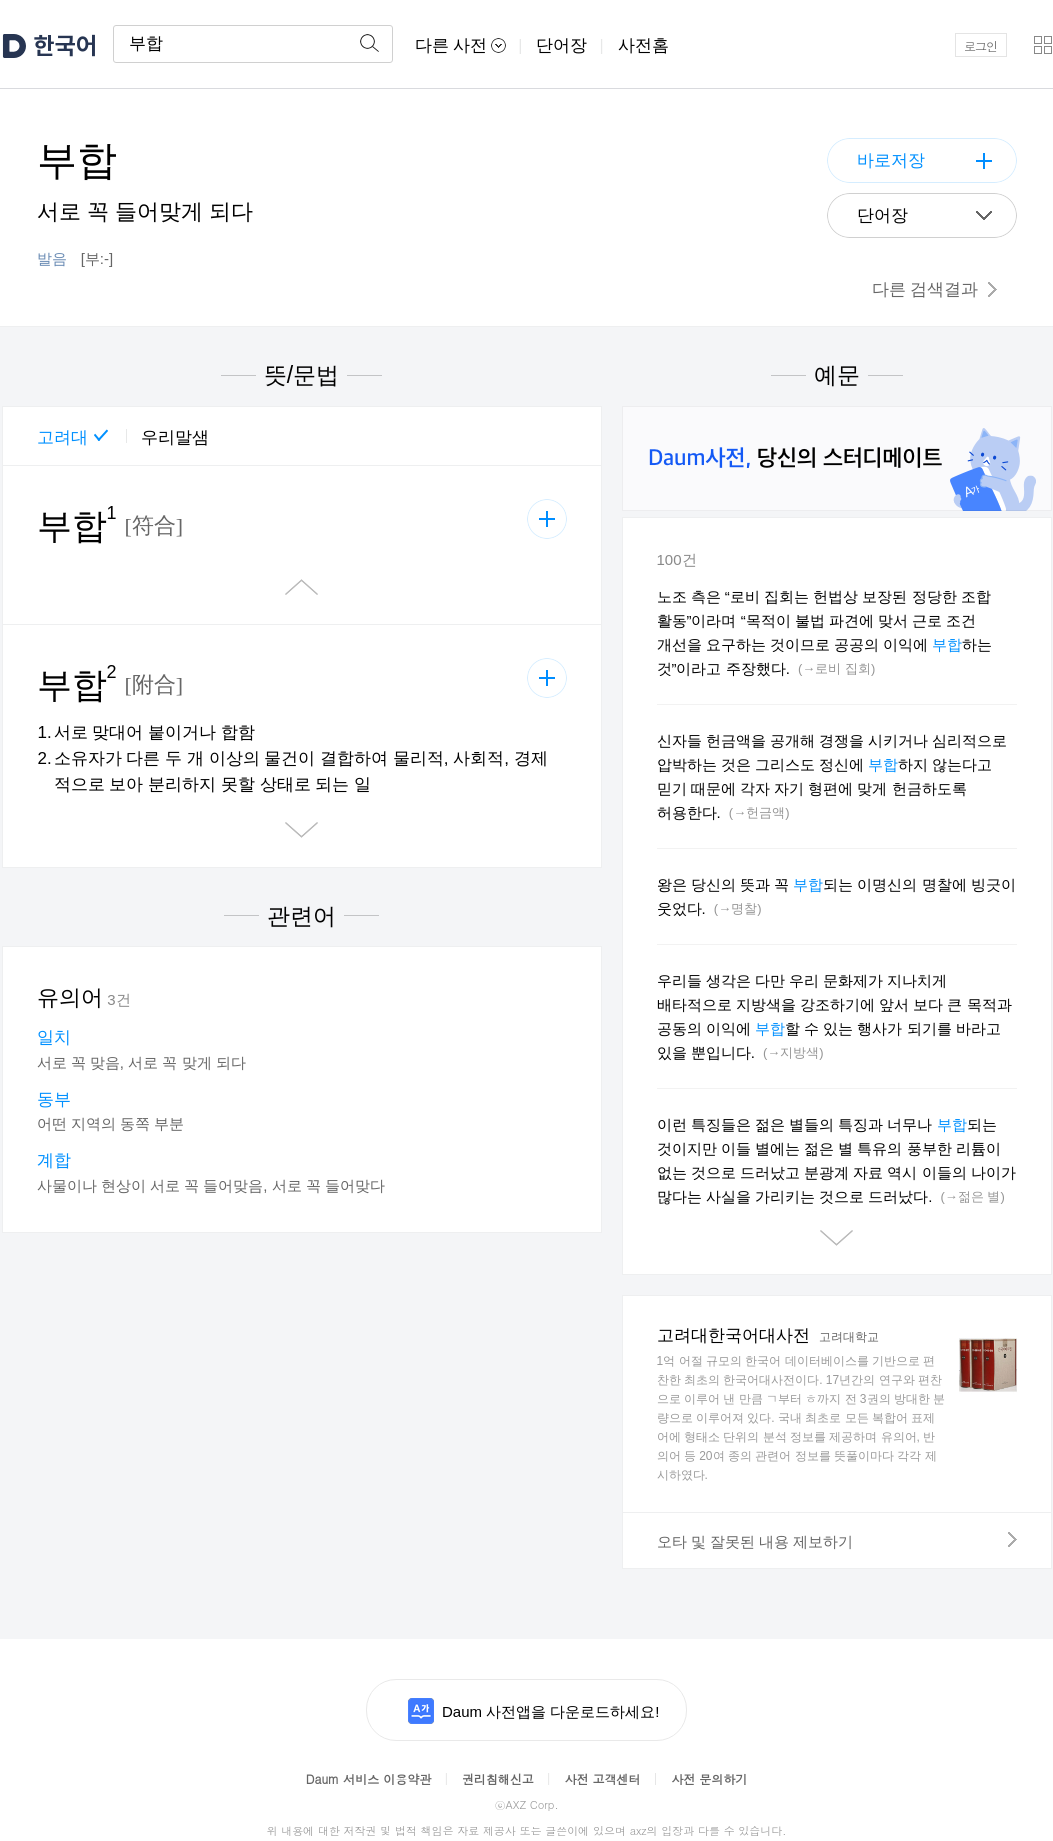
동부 (54, 1099)
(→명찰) (738, 908)
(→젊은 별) (973, 1196)
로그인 (980, 45)
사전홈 (643, 45)
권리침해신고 (498, 1778)
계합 (54, 1160)
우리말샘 (175, 437)
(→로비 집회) (836, 668)
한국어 (65, 45)
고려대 (62, 437)
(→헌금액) (759, 812)
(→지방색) (793, 1052)
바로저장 (891, 160)
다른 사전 (461, 45)
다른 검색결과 (934, 289)
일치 (54, 1037)
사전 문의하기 (709, 1778)
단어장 (561, 45)
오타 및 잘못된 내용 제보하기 (837, 1541)
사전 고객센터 (603, 1778)
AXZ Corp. (526, 1804)
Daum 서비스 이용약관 (368, 1778)
